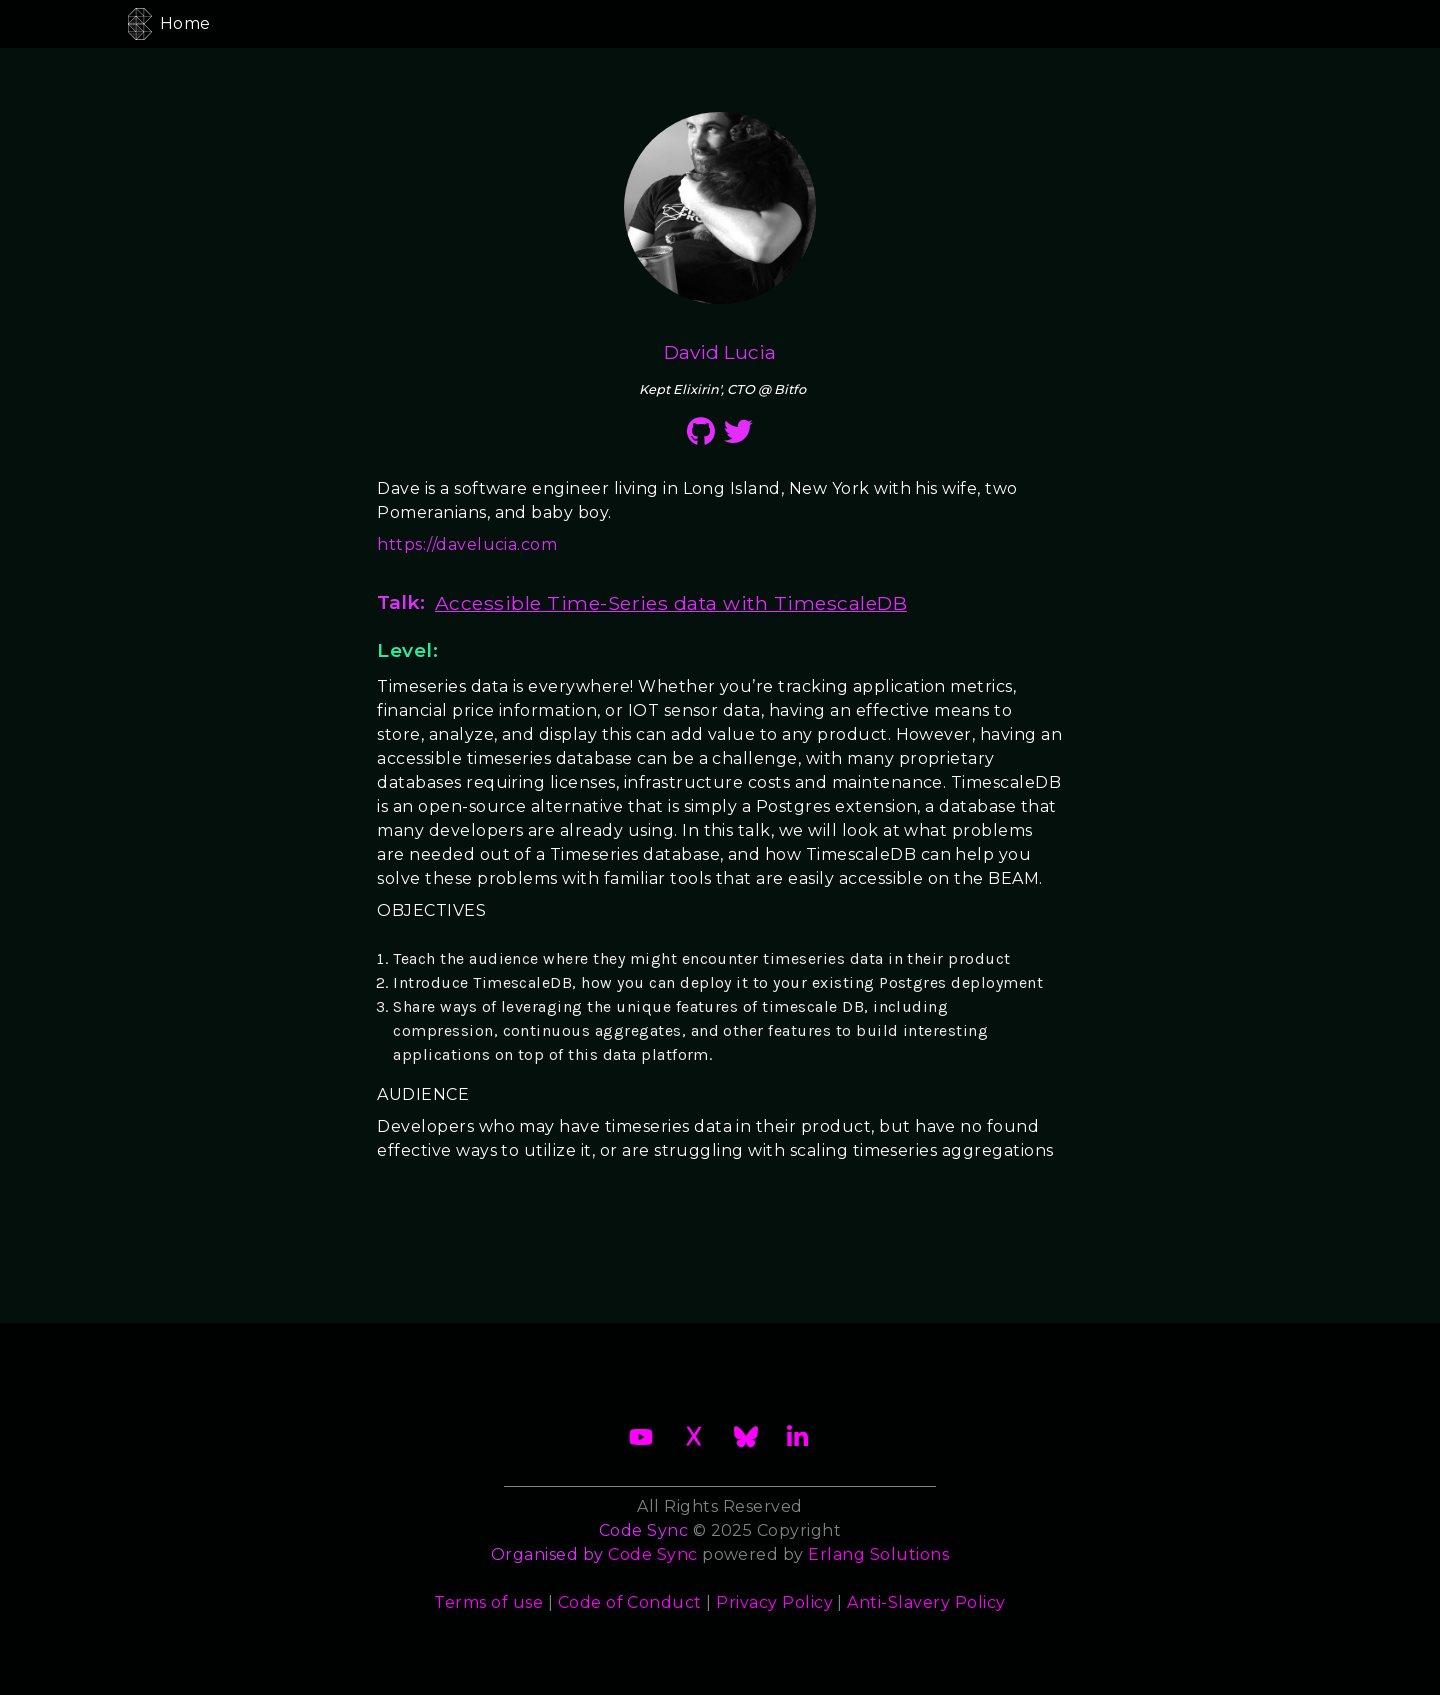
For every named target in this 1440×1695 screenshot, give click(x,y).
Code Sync (652, 1554)
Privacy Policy (774, 1602)
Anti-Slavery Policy (926, 1602)
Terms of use (488, 1602)
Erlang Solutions (878, 1554)
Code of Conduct (630, 1602)
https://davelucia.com (467, 544)
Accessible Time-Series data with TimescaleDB (671, 603)
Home (185, 23)
